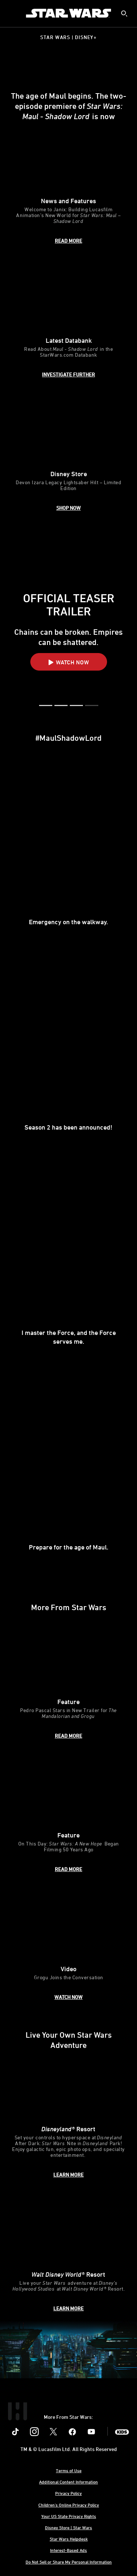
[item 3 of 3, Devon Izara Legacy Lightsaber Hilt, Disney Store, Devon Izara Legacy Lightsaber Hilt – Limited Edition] (68, 454)
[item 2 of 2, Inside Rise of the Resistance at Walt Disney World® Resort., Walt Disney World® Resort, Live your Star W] (68, 2254)
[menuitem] (12, 13)
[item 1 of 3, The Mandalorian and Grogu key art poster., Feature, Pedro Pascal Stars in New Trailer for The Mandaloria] (68, 1681)
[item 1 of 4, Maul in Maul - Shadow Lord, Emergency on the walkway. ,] (68, 848)
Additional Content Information (68, 2481)
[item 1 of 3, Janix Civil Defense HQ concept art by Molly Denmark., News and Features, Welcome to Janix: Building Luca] (68, 184)
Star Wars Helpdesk (69, 2538)
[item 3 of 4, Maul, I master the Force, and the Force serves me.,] (68, 1263)
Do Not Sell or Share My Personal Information (69, 2561)
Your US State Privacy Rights (68, 2516)
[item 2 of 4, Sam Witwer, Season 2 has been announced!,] (68, 1053)
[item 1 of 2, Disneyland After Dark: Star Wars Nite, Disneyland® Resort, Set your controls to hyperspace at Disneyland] (68, 2115)
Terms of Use (68, 2470)
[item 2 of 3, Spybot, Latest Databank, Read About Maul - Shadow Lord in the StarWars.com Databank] (68, 320)
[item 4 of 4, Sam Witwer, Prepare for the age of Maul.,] (68, 1473)
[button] (68, 662)
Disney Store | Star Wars (68, 2527)
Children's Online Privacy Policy (68, 2504)
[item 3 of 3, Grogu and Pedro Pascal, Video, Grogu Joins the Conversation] (68, 1945)
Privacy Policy (68, 2493)
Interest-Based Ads (68, 2550)
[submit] (124, 13)
